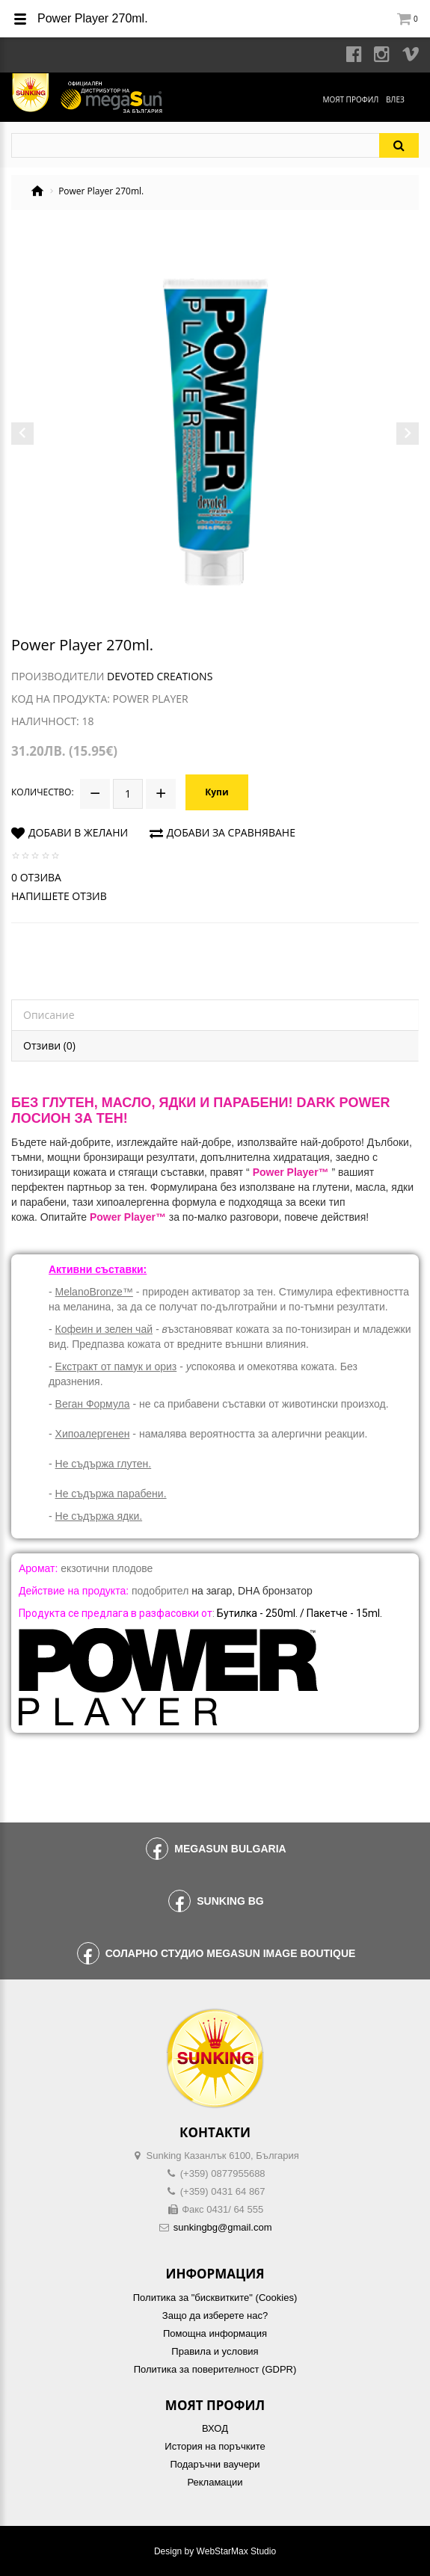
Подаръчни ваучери (214, 2464)
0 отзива (36, 877)
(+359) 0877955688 (222, 2173)
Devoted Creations (159, 676)
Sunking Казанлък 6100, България (223, 2155)
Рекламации (214, 2482)
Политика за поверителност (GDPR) (215, 2369)
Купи (216, 792)
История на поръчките (215, 2446)
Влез (395, 99)
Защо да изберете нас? (215, 2315)
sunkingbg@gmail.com (222, 2227)
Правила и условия (214, 2351)
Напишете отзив (59, 896)
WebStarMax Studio (237, 2551)
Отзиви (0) (49, 1045)
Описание (49, 1015)
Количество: (42, 792)
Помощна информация (215, 2333)
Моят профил (350, 99)
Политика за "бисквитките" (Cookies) (215, 2297)
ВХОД (215, 2428)
